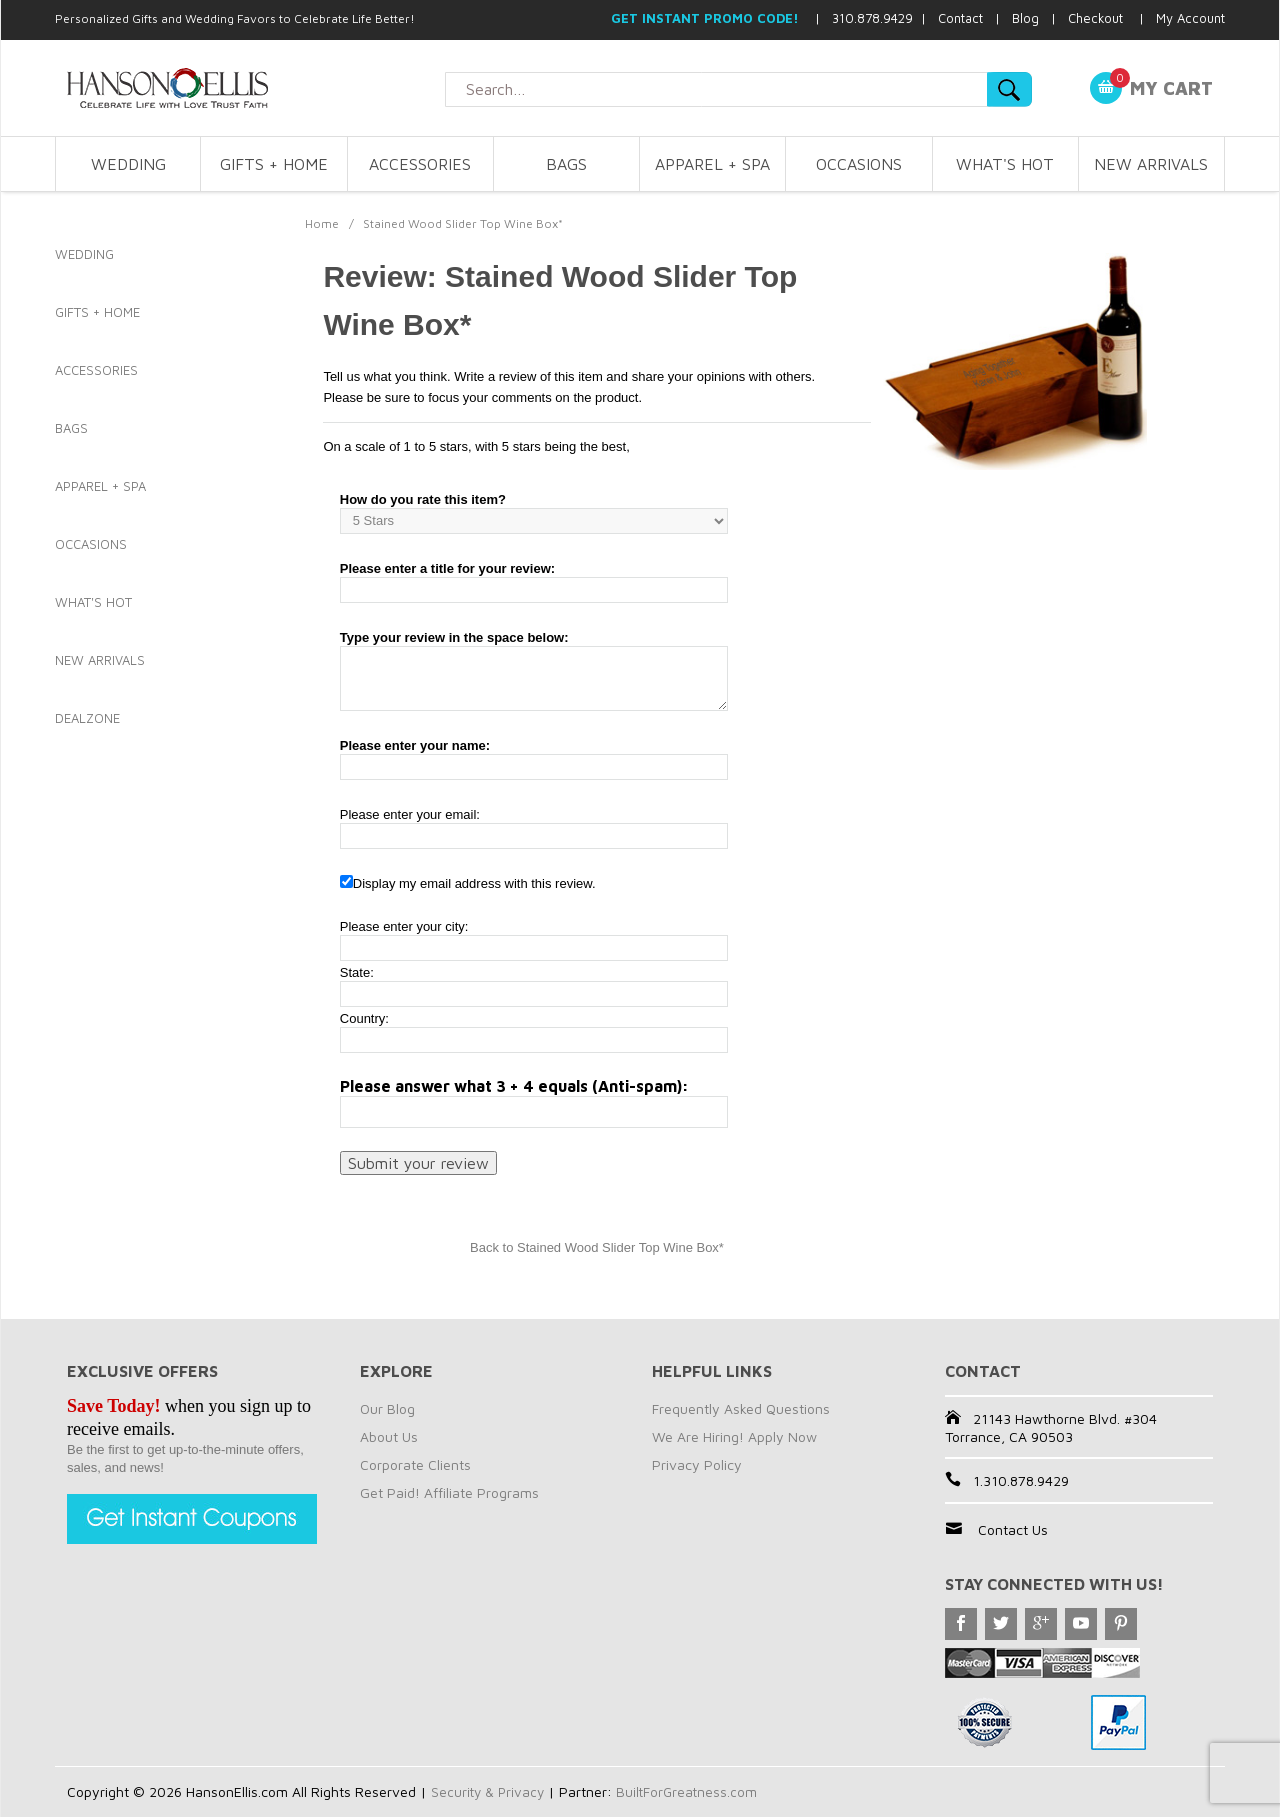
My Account (1190, 18)
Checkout (1095, 18)
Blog (1025, 18)
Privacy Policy (697, 1464)
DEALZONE (87, 718)
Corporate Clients (415, 1464)
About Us (389, 1436)
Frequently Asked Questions (741, 1408)
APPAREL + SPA (712, 164)
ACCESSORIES (420, 164)
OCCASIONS (859, 164)
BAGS (566, 164)
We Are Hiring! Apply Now (734, 1436)
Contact (960, 18)
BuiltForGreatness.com (692, 1791)
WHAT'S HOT (1005, 164)
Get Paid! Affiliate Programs (449, 1492)
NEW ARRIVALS (1151, 164)
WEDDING (128, 164)
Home (322, 223)
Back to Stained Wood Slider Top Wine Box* (597, 1247)
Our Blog (387, 1408)
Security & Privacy (489, 1791)
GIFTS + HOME (274, 164)
